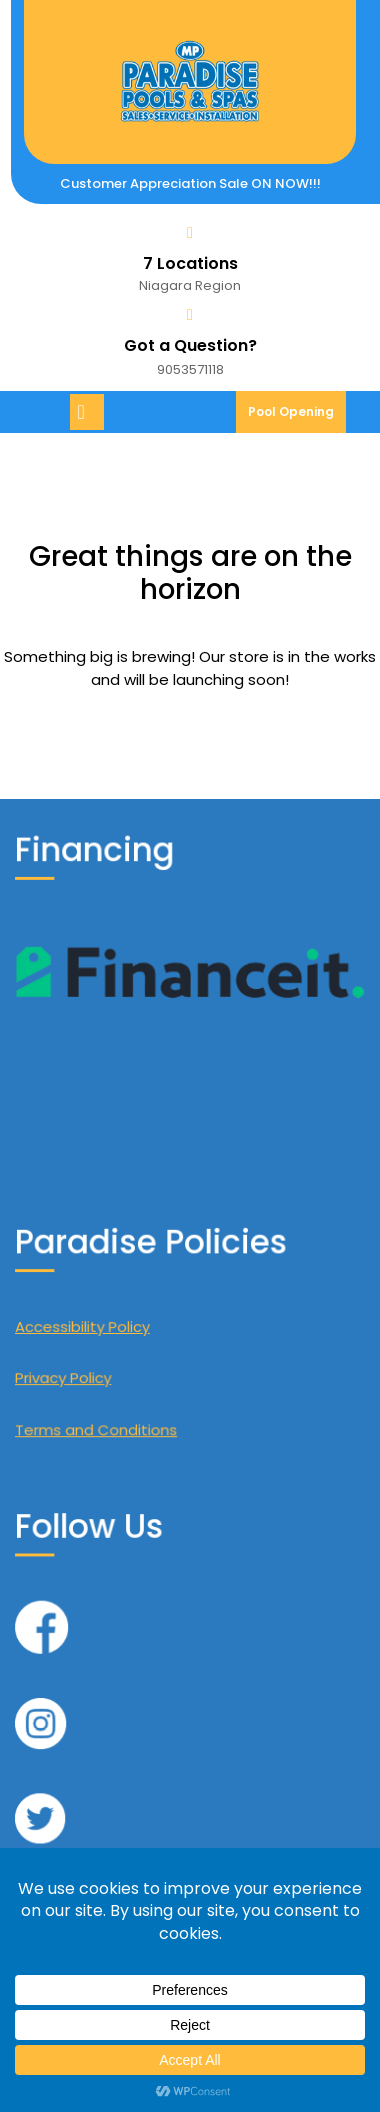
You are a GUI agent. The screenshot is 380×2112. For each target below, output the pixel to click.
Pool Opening (297, 417)
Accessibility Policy (126, 1328)
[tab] (89, 412)
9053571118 (190, 369)
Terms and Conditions (134, 1390)
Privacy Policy (114, 1359)
